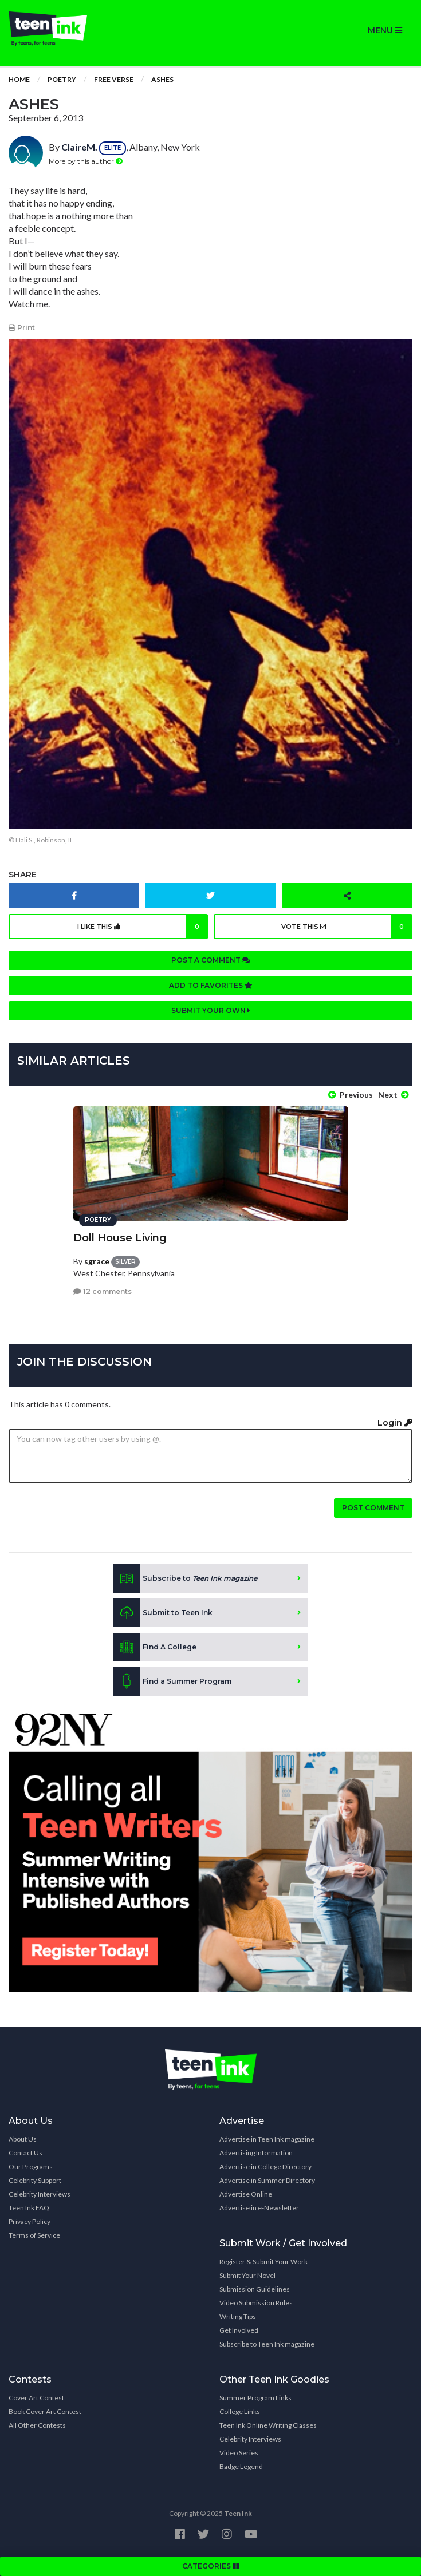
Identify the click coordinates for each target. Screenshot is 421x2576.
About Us (23, 2139)
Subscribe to (185, 1578)
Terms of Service (34, 2235)
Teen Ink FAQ (29, 2207)
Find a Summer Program (172, 1681)
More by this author (86, 161)
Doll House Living (120, 1238)
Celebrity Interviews (39, 2194)
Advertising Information (256, 2152)
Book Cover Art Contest (45, 2411)
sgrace (96, 1261)
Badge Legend (241, 2466)
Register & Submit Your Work (263, 2261)
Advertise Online (245, 2194)
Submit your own (210, 1010)
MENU (385, 30)
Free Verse (113, 79)
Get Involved (238, 2330)
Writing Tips (237, 2316)
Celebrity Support (35, 2180)
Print (22, 327)
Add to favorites (211, 985)
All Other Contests (37, 2425)
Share (23, 874)
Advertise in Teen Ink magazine (266, 2139)
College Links (239, 2411)
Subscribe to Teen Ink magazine (266, 2344)
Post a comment (210, 960)
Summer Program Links (255, 2397)
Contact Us (25, 2152)
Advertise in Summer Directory (267, 2180)
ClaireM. (79, 146)
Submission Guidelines (254, 2289)
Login (394, 1423)
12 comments (102, 1291)
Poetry (62, 79)
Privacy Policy (29, 2221)
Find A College (154, 1647)
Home (19, 79)
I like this (142, 926)
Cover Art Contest (36, 2397)
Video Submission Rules (256, 2302)
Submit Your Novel (247, 2275)
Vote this (346, 926)
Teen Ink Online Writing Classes (268, 2425)
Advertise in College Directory (265, 2166)
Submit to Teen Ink (163, 1612)
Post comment (373, 1507)
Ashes (162, 79)
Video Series (238, 2452)
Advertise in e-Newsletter (259, 2207)
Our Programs (31, 2166)
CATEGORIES (210, 2566)
